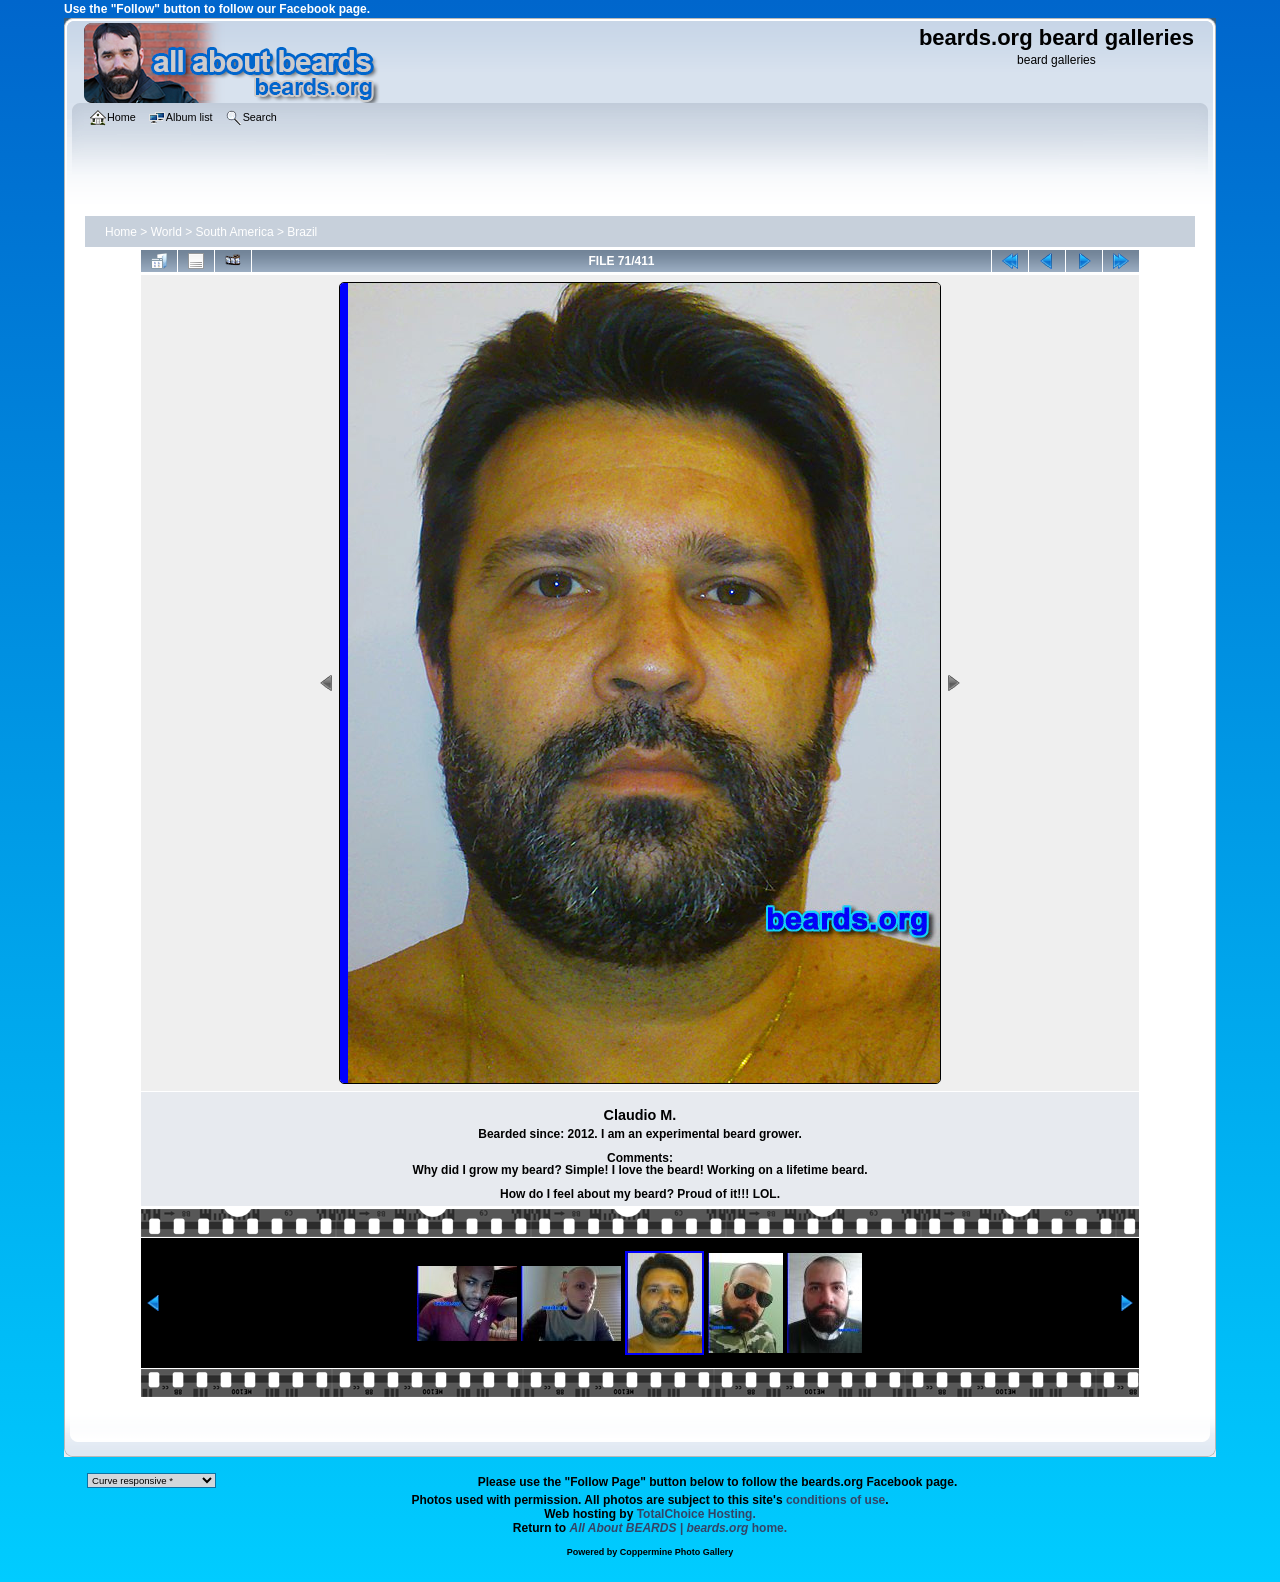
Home (121, 232)
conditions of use (835, 1500)
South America (235, 232)
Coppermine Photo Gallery (677, 1552)
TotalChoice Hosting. (696, 1514)
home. (679, 1528)
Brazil (302, 232)
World (166, 232)
